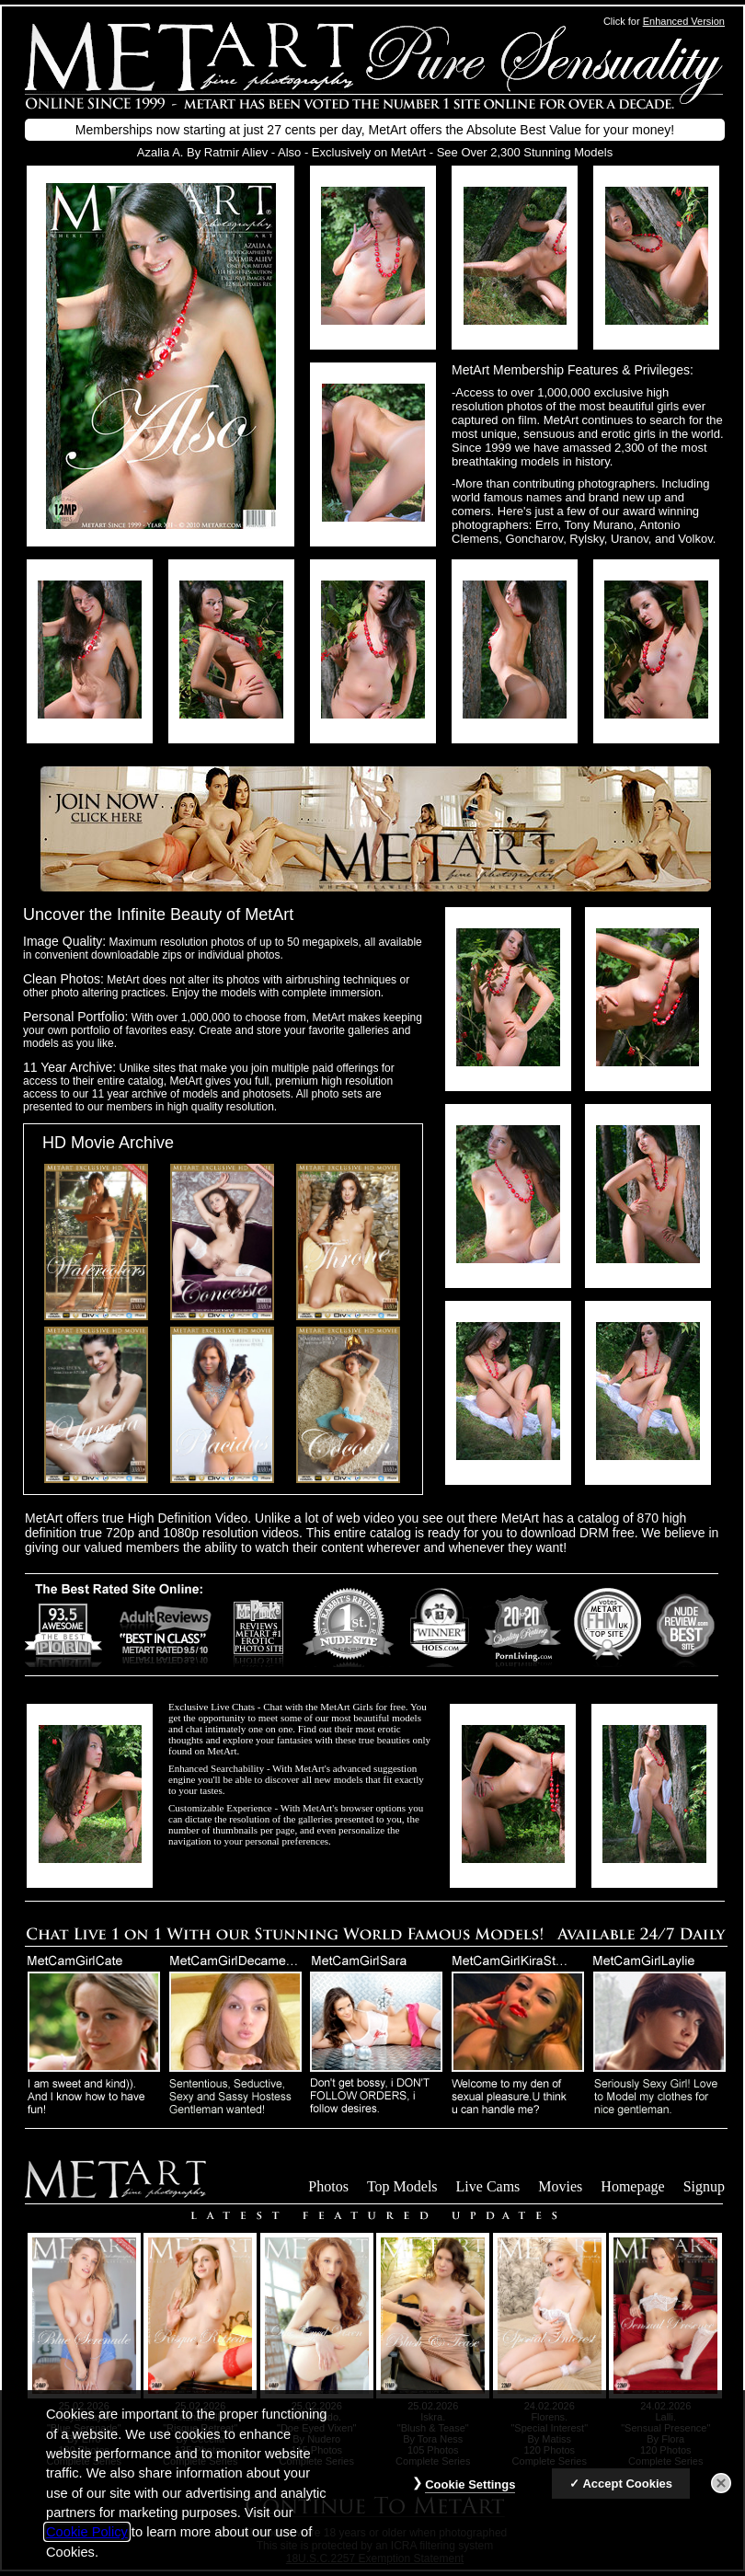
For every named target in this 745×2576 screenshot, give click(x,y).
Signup (704, 2186)
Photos (328, 2186)
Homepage (632, 2186)
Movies (560, 2186)
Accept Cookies (627, 2495)
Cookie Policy (87, 2543)
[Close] (721, 2495)
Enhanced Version (684, 21)
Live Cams (488, 2186)
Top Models (402, 2186)
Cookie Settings (470, 2496)
